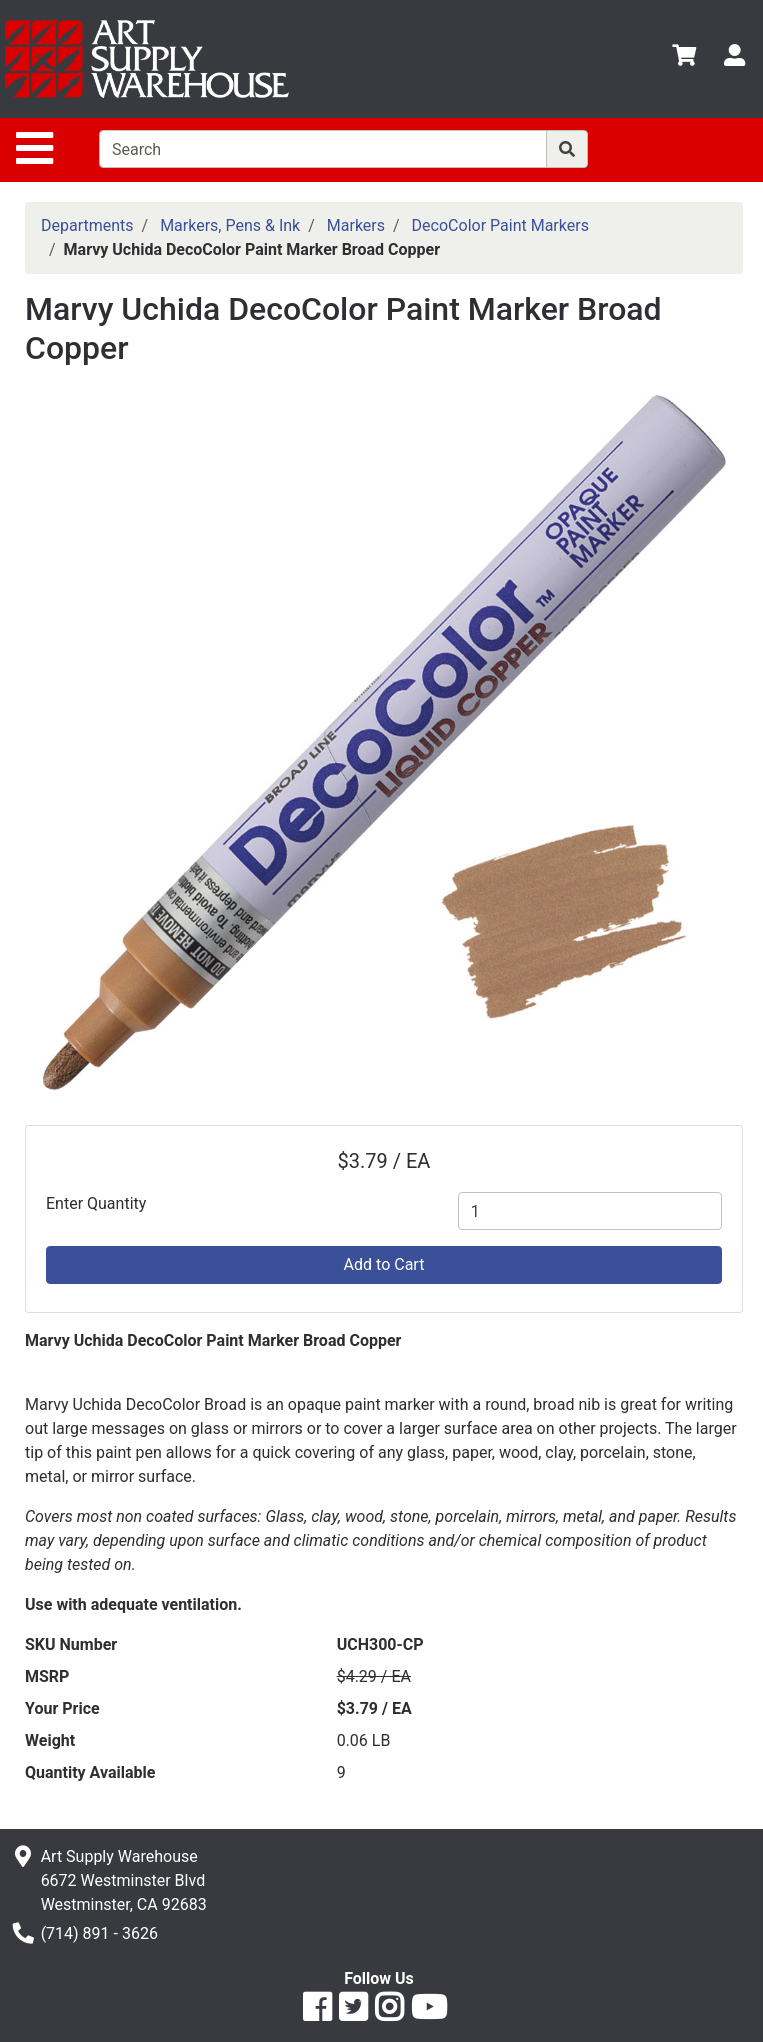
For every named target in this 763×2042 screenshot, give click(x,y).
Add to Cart (384, 1264)
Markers (356, 225)
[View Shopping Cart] (684, 58)
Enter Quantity (96, 1203)
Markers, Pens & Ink (230, 225)
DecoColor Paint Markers (500, 225)
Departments (87, 225)
